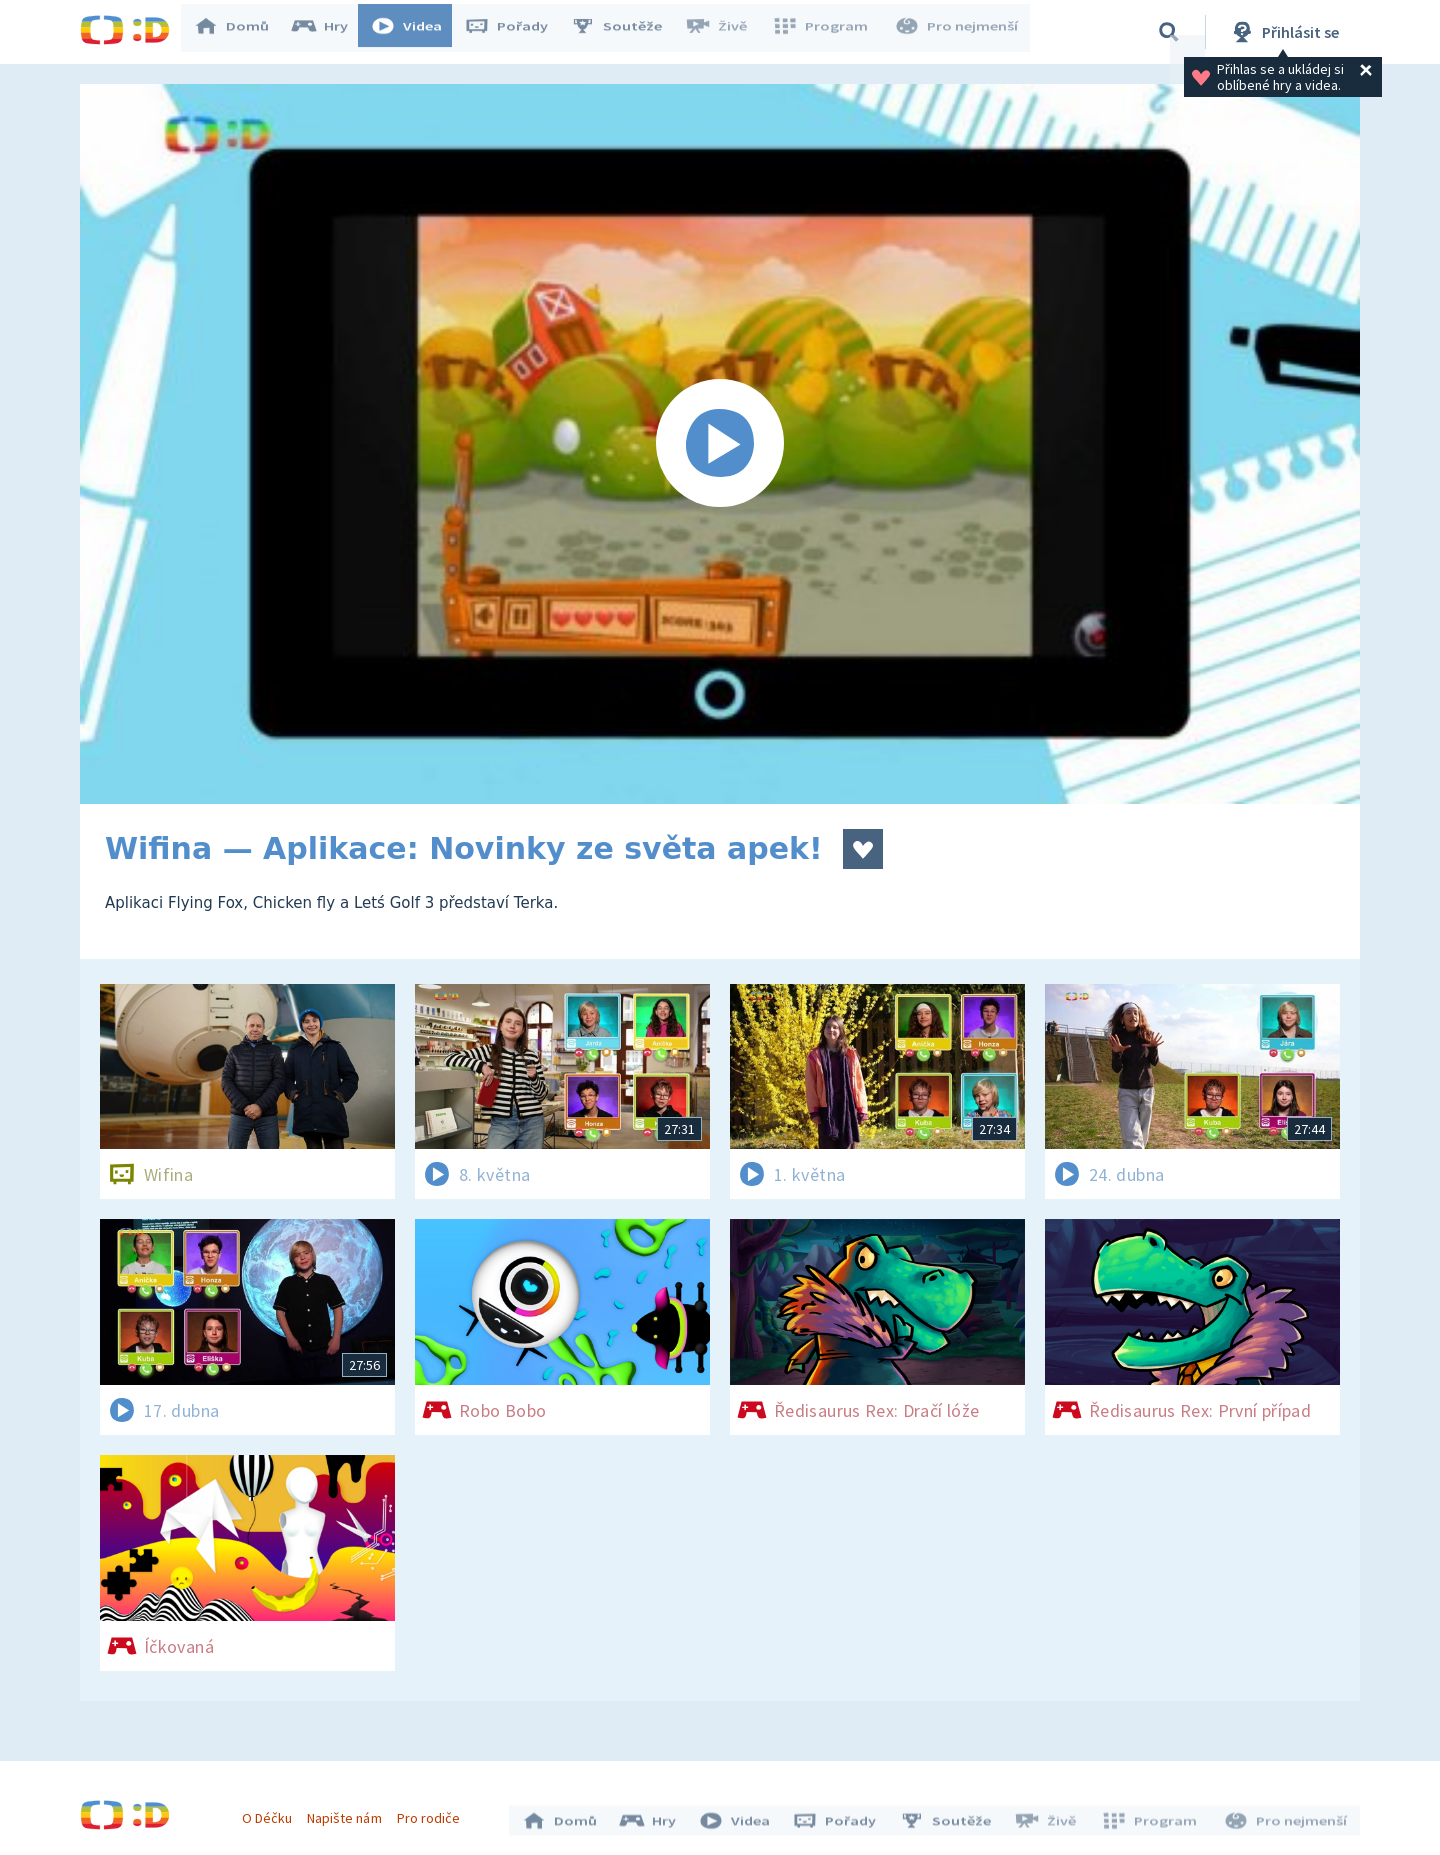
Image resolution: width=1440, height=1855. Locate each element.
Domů (241, 32)
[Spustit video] (720, 444)
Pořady (516, 32)
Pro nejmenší (958, 32)
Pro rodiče (433, 1813)
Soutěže (626, 32)
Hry (329, 32)
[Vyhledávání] (1169, 32)
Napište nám (349, 1813)
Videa (416, 32)
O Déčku (272, 1813)
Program (826, 32)
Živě (725, 32)
